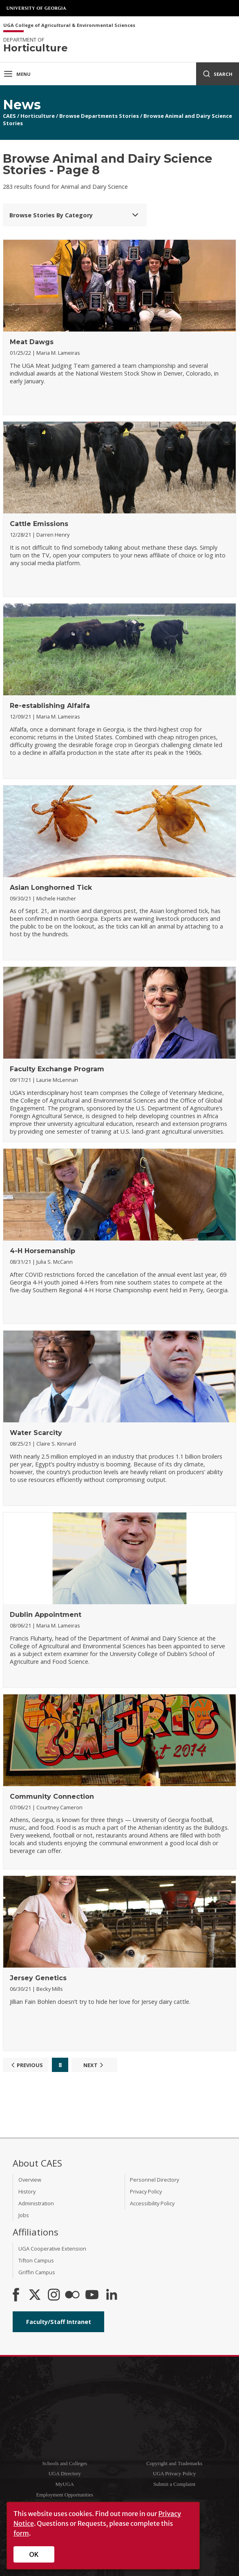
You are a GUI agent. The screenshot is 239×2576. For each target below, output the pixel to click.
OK (34, 2554)
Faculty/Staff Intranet (58, 2322)
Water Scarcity (36, 1433)
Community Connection (52, 1796)
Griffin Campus (36, 2272)
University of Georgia (37, 8)
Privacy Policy (146, 2191)
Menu (17, 74)
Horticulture (37, 115)
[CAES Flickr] (72, 2295)
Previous (26, 2065)
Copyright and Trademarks (174, 2463)
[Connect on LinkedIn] (111, 2295)
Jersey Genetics (38, 1978)
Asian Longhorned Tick (51, 887)
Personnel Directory (154, 2179)
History (27, 2191)
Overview (29, 2179)
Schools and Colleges (64, 2463)
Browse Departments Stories (99, 115)
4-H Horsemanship (42, 1251)
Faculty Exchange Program (57, 1069)
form (21, 2533)
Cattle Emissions (39, 524)
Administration (36, 2203)
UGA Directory (65, 2473)
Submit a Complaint (174, 2484)
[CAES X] (35, 2295)
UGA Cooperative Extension (52, 2248)
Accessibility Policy (152, 2203)
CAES (9, 115)
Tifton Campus (36, 2260)
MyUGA (64, 2484)
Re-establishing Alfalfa (50, 706)
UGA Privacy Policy (174, 2473)
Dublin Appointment (45, 1615)
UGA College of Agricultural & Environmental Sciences (69, 25)
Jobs (23, 2215)
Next (94, 2065)
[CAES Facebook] (16, 2295)
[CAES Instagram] (54, 2295)
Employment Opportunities (64, 2495)
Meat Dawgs (32, 342)
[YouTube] (92, 2295)
